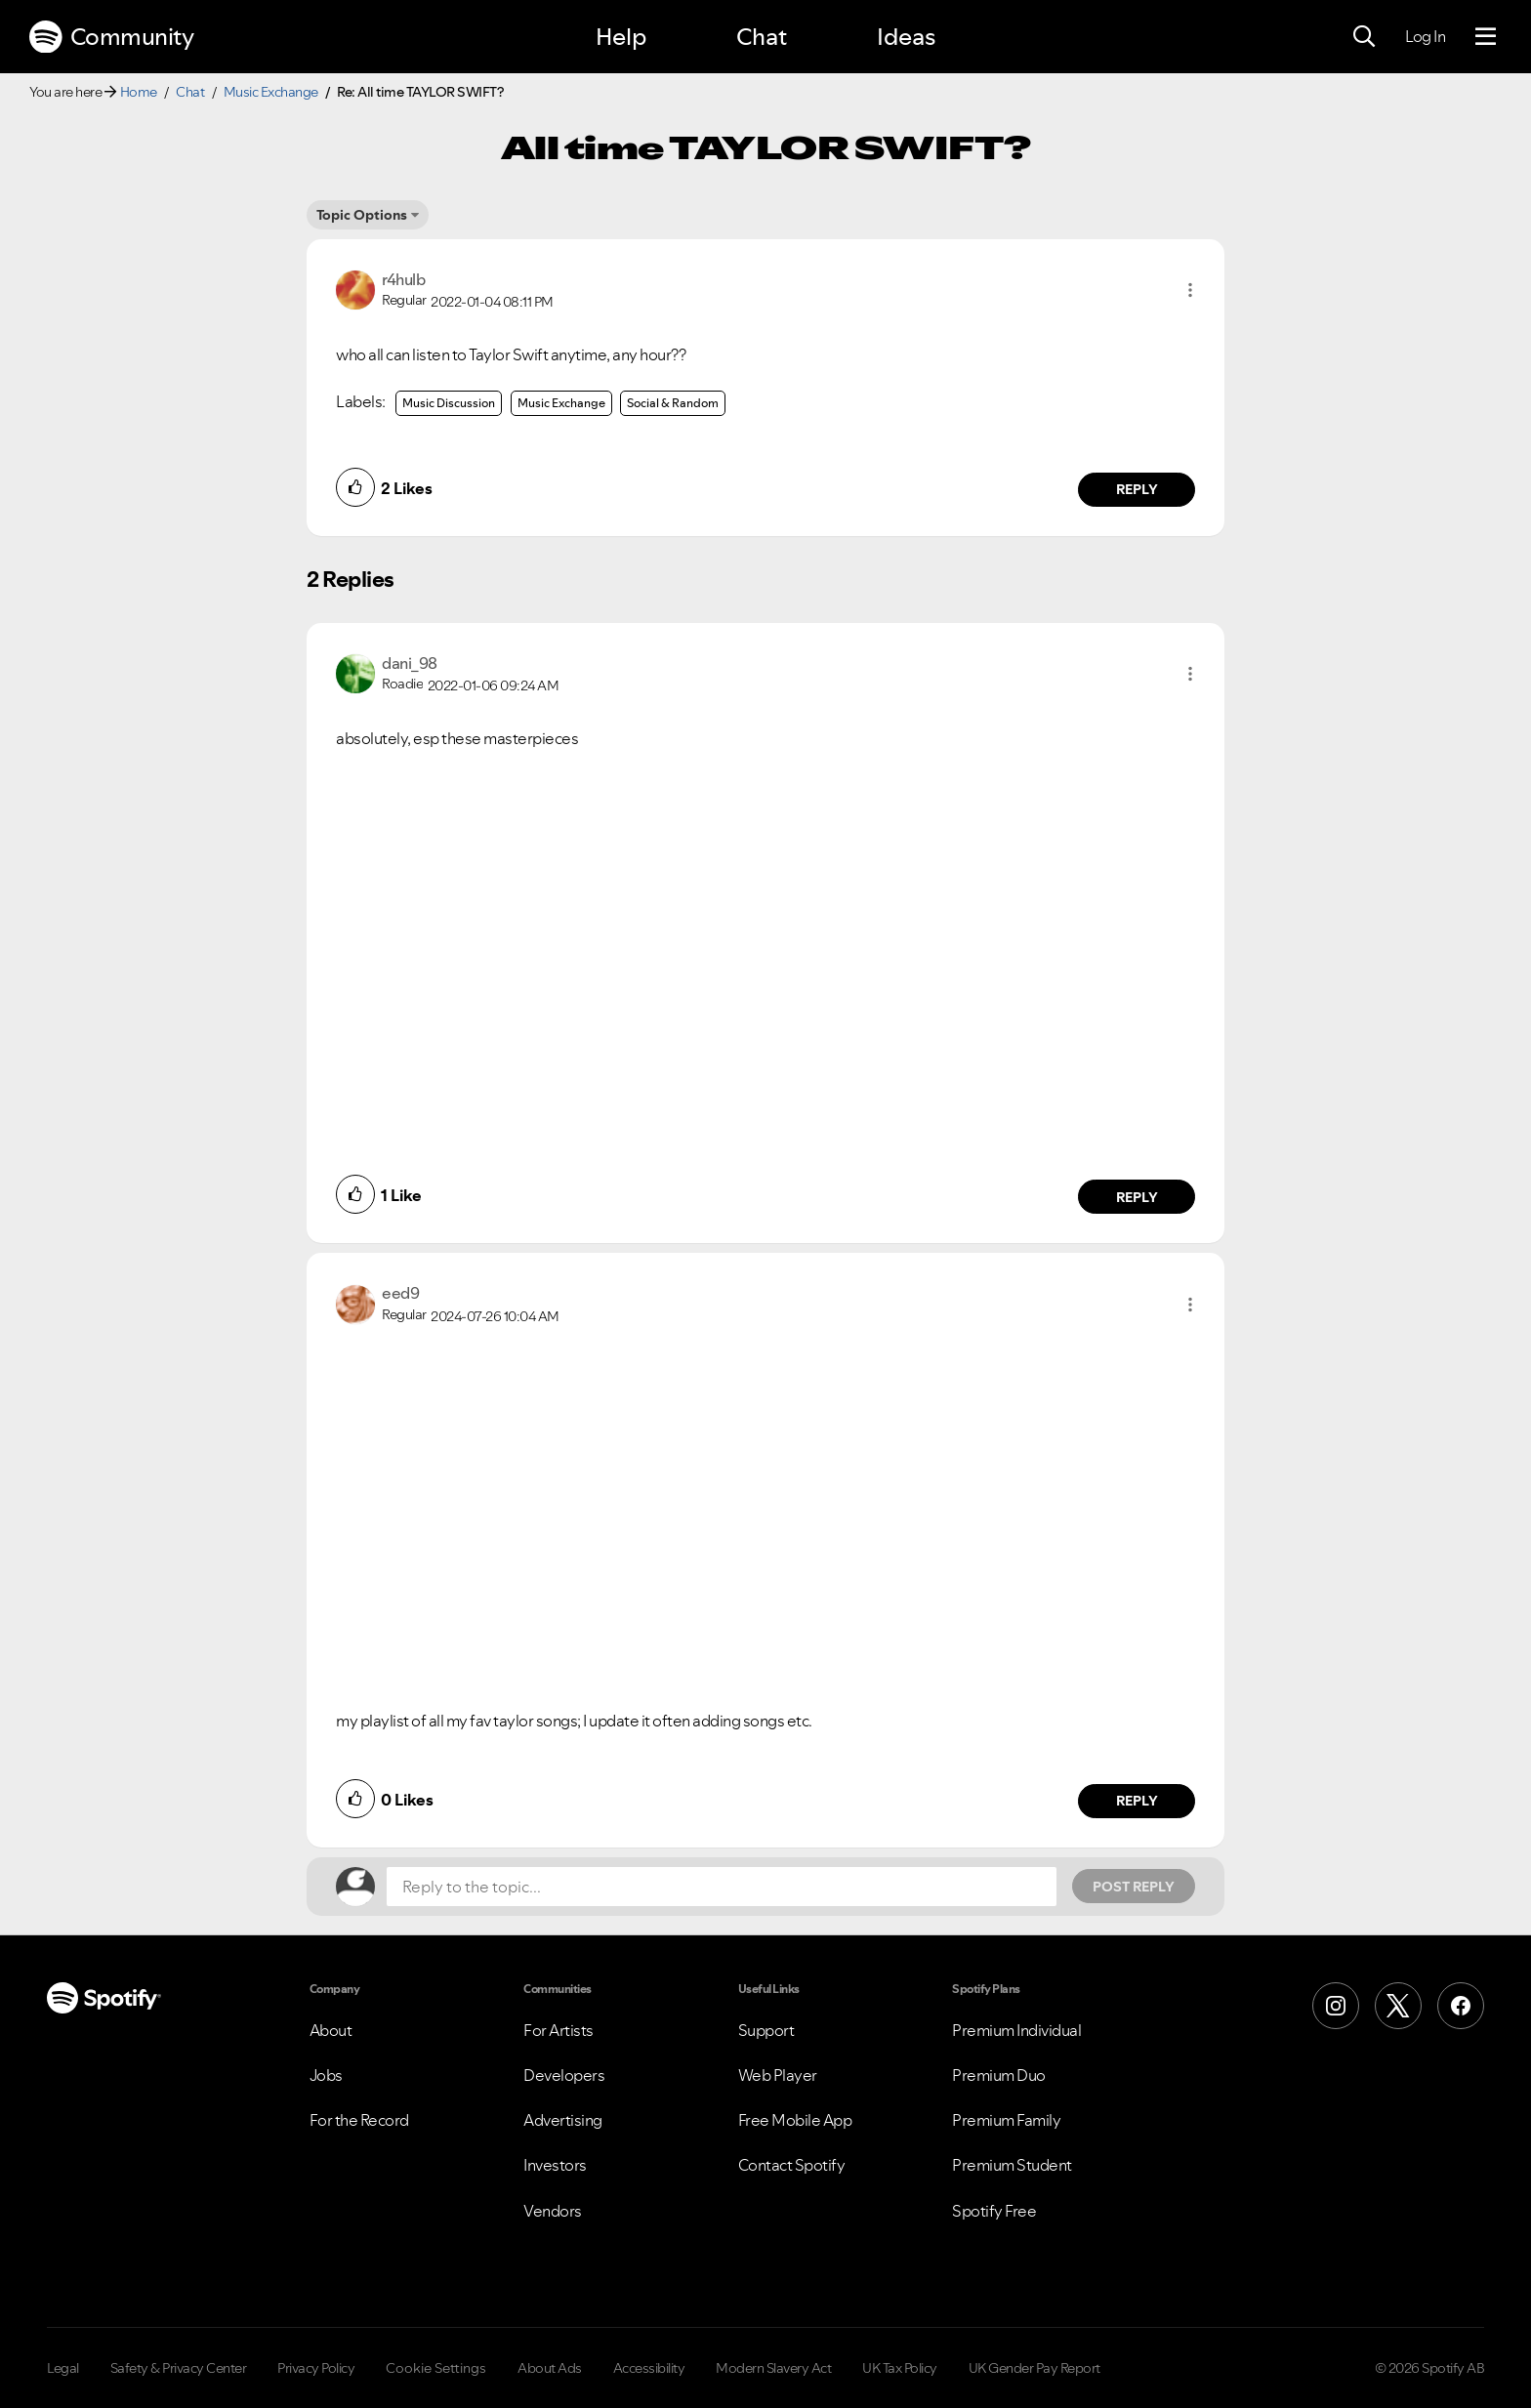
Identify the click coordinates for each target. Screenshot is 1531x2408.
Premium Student (1012, 2165)
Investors (555, 2165)
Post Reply (1134, 1886)
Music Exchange (271, 92)
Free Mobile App (795, 2120)
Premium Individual (1016, 2030)
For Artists (558, 2030)
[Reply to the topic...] (721, 1886)
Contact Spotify (792, 2165)
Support (766, 2030)
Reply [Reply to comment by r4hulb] (1137, 489)
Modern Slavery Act (773, 2368)
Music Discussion (448, 402)
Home (138, 92)
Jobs (326, 2075)
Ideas (906, 37)
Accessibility (649, 2368)
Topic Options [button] (361, 215)
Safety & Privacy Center (178, 2368)
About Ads (549, 2368)
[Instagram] (1335, 2005)
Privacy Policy (315, 2368)
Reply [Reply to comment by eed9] (1137, 1800)
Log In (1425, 36)
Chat (761, 37)
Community (111, 37)
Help (621, 37)
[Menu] (1485, 37)
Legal (63, 2368)
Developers (563, 2075)
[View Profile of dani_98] (409, 663)
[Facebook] (1460, 2005)
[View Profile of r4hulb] (403, 279)
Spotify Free (994, 2210)
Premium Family (1006, 2120)
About (331, 2030)
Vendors (552, 2210)
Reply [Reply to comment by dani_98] (1137, 1197)
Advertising (562, 2120)
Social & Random (673, 402)
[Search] (1364, 37)
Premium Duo (999, 2075)
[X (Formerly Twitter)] (1398, 2005)
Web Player (777, 2075)
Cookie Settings (436, 2368)
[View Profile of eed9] (400, 1293)
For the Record (359, 2120)
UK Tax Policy (899, 2368)
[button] (1190, 290)
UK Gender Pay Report (1034, 2368)
